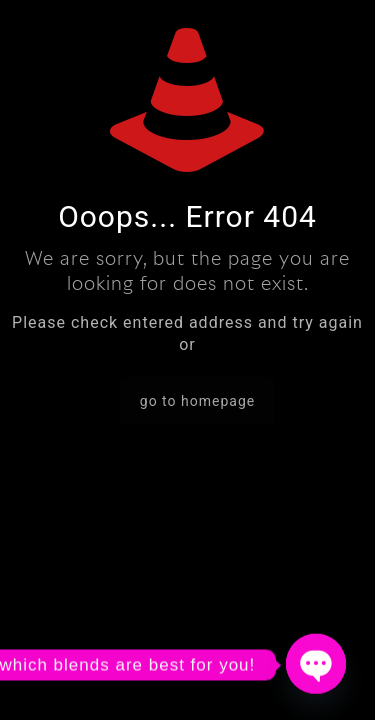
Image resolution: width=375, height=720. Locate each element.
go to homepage (197, 401)
